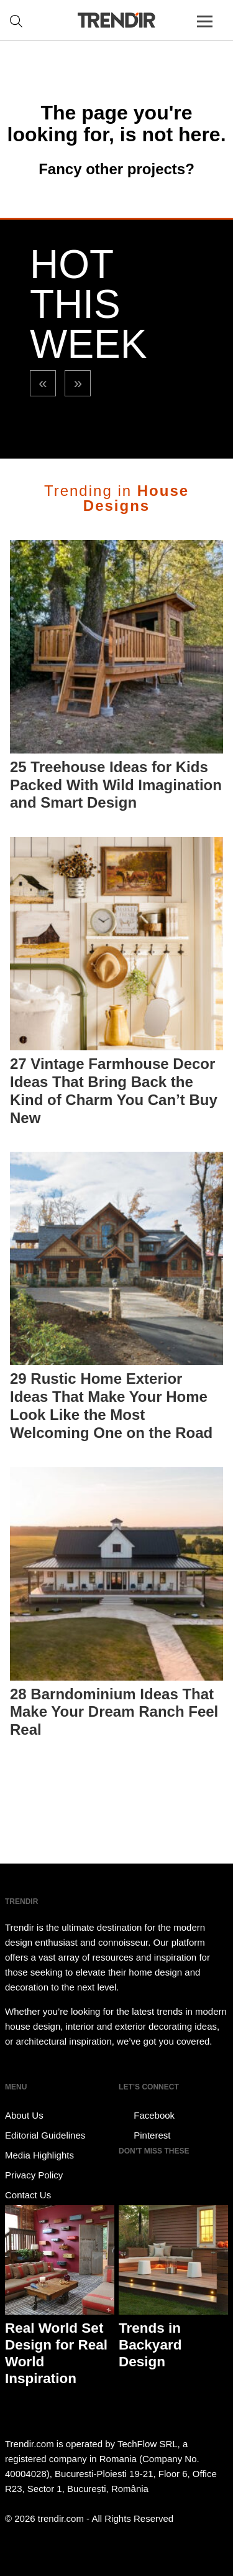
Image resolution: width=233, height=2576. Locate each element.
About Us (24, 2115)
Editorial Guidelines (45, 2135)
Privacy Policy (34, 2175)
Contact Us (28, 2195)
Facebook (147, 2115)
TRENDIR (117, 20)
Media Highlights (39, 2155)
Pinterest (144, 2135)
